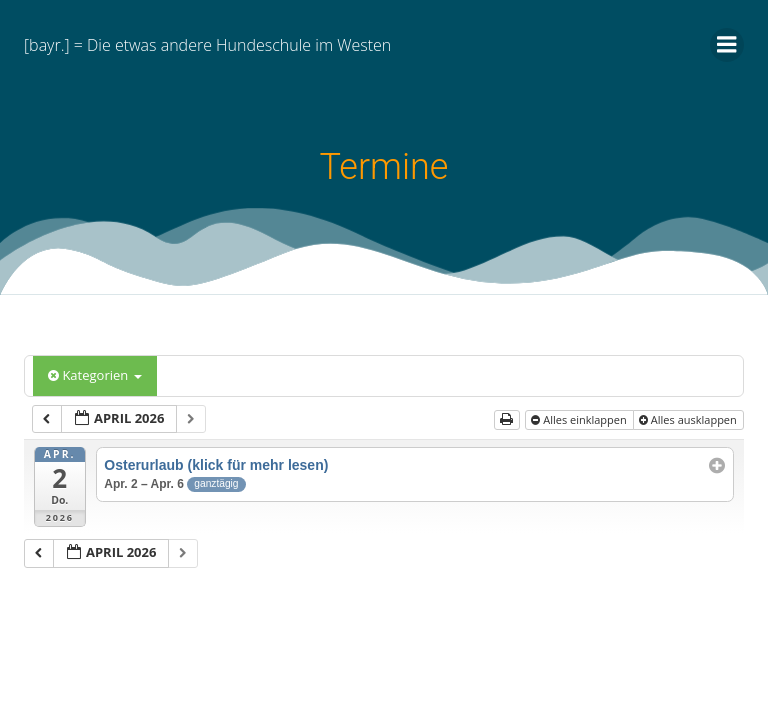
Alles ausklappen (689, 419)
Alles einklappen (580, 419)
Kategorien (95, 375)
